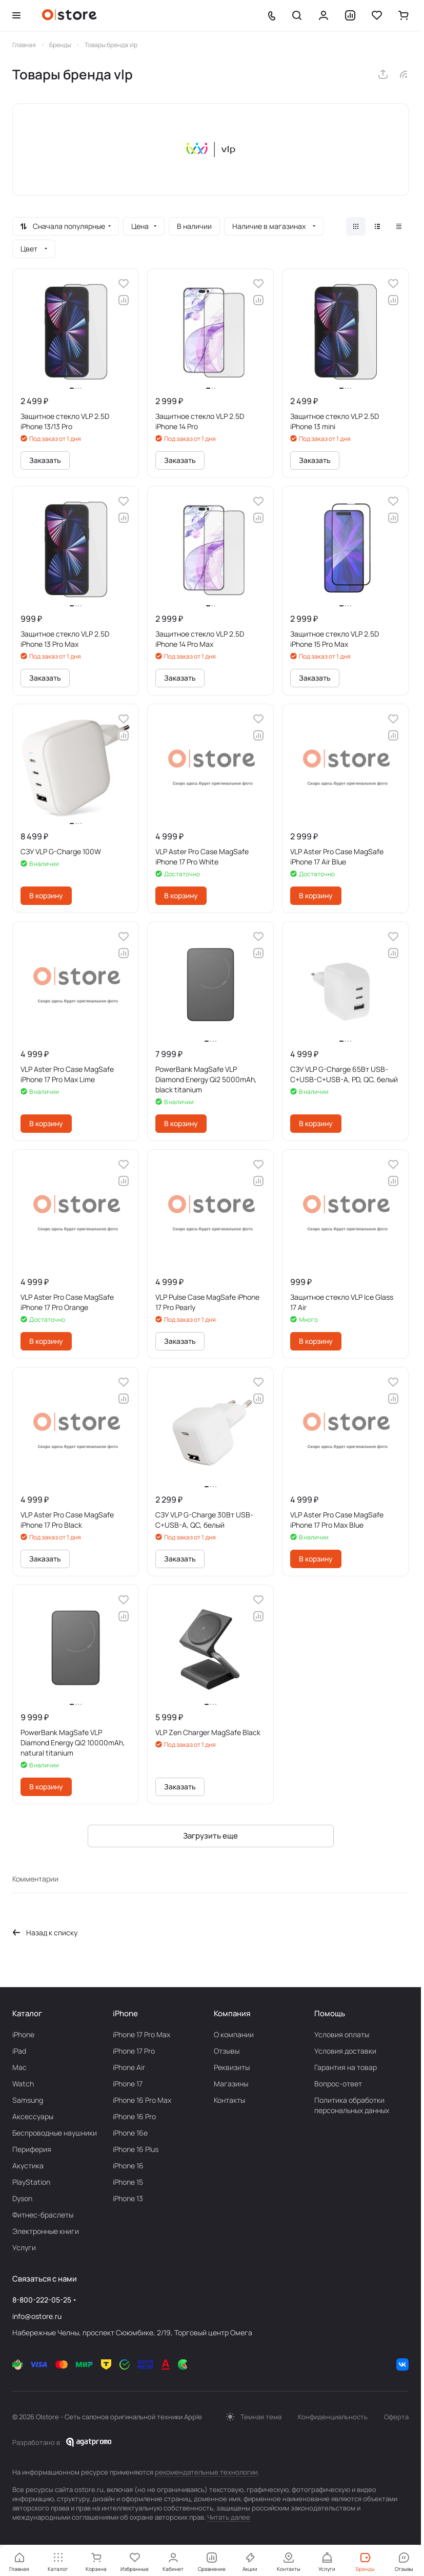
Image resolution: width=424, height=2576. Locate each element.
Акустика (28, 2165)
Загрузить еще (210, 1835)
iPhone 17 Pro (134, 2051)
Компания (232, 2013)
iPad (19, 2051)
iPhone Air (129, 2067)
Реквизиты (232, 2067)
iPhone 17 (128, 2083)
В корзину (46, 895)
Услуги (24, 2247)
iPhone (23, 2034)
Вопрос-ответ (338, 2083)
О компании (234, 2034)
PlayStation (31, 2182)
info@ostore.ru (37, 2316)
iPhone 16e (130, 2133)
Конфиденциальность (333, 2416)
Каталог (27, 2013)
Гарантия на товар (345, 2067)
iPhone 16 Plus (135, 2149)
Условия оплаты (341, 2034)
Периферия (31, 2149)
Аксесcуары (32, 2116)
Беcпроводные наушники (54, 2133)
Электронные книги (45, 2231)
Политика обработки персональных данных (351, 2105)
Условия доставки (345, 2051)
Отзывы (226, 2051)
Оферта (396, 2416)
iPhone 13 (128, 2198)
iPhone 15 (128, 2182)
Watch (23, 2083)
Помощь (329, 2013)
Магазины (231, 2083)
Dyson (22, 2198)
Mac (19, 2067)
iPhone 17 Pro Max (141, 2034)
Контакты (229, 2100)
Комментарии (35, 1879)
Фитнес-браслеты (42, 2215)
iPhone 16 (128, 2165)
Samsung (27, 2100)
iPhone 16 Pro (134, 2116)
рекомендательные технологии (206, 2472)
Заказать (45, 460)
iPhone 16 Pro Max (142, 2100)
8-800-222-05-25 (41, 2300)
